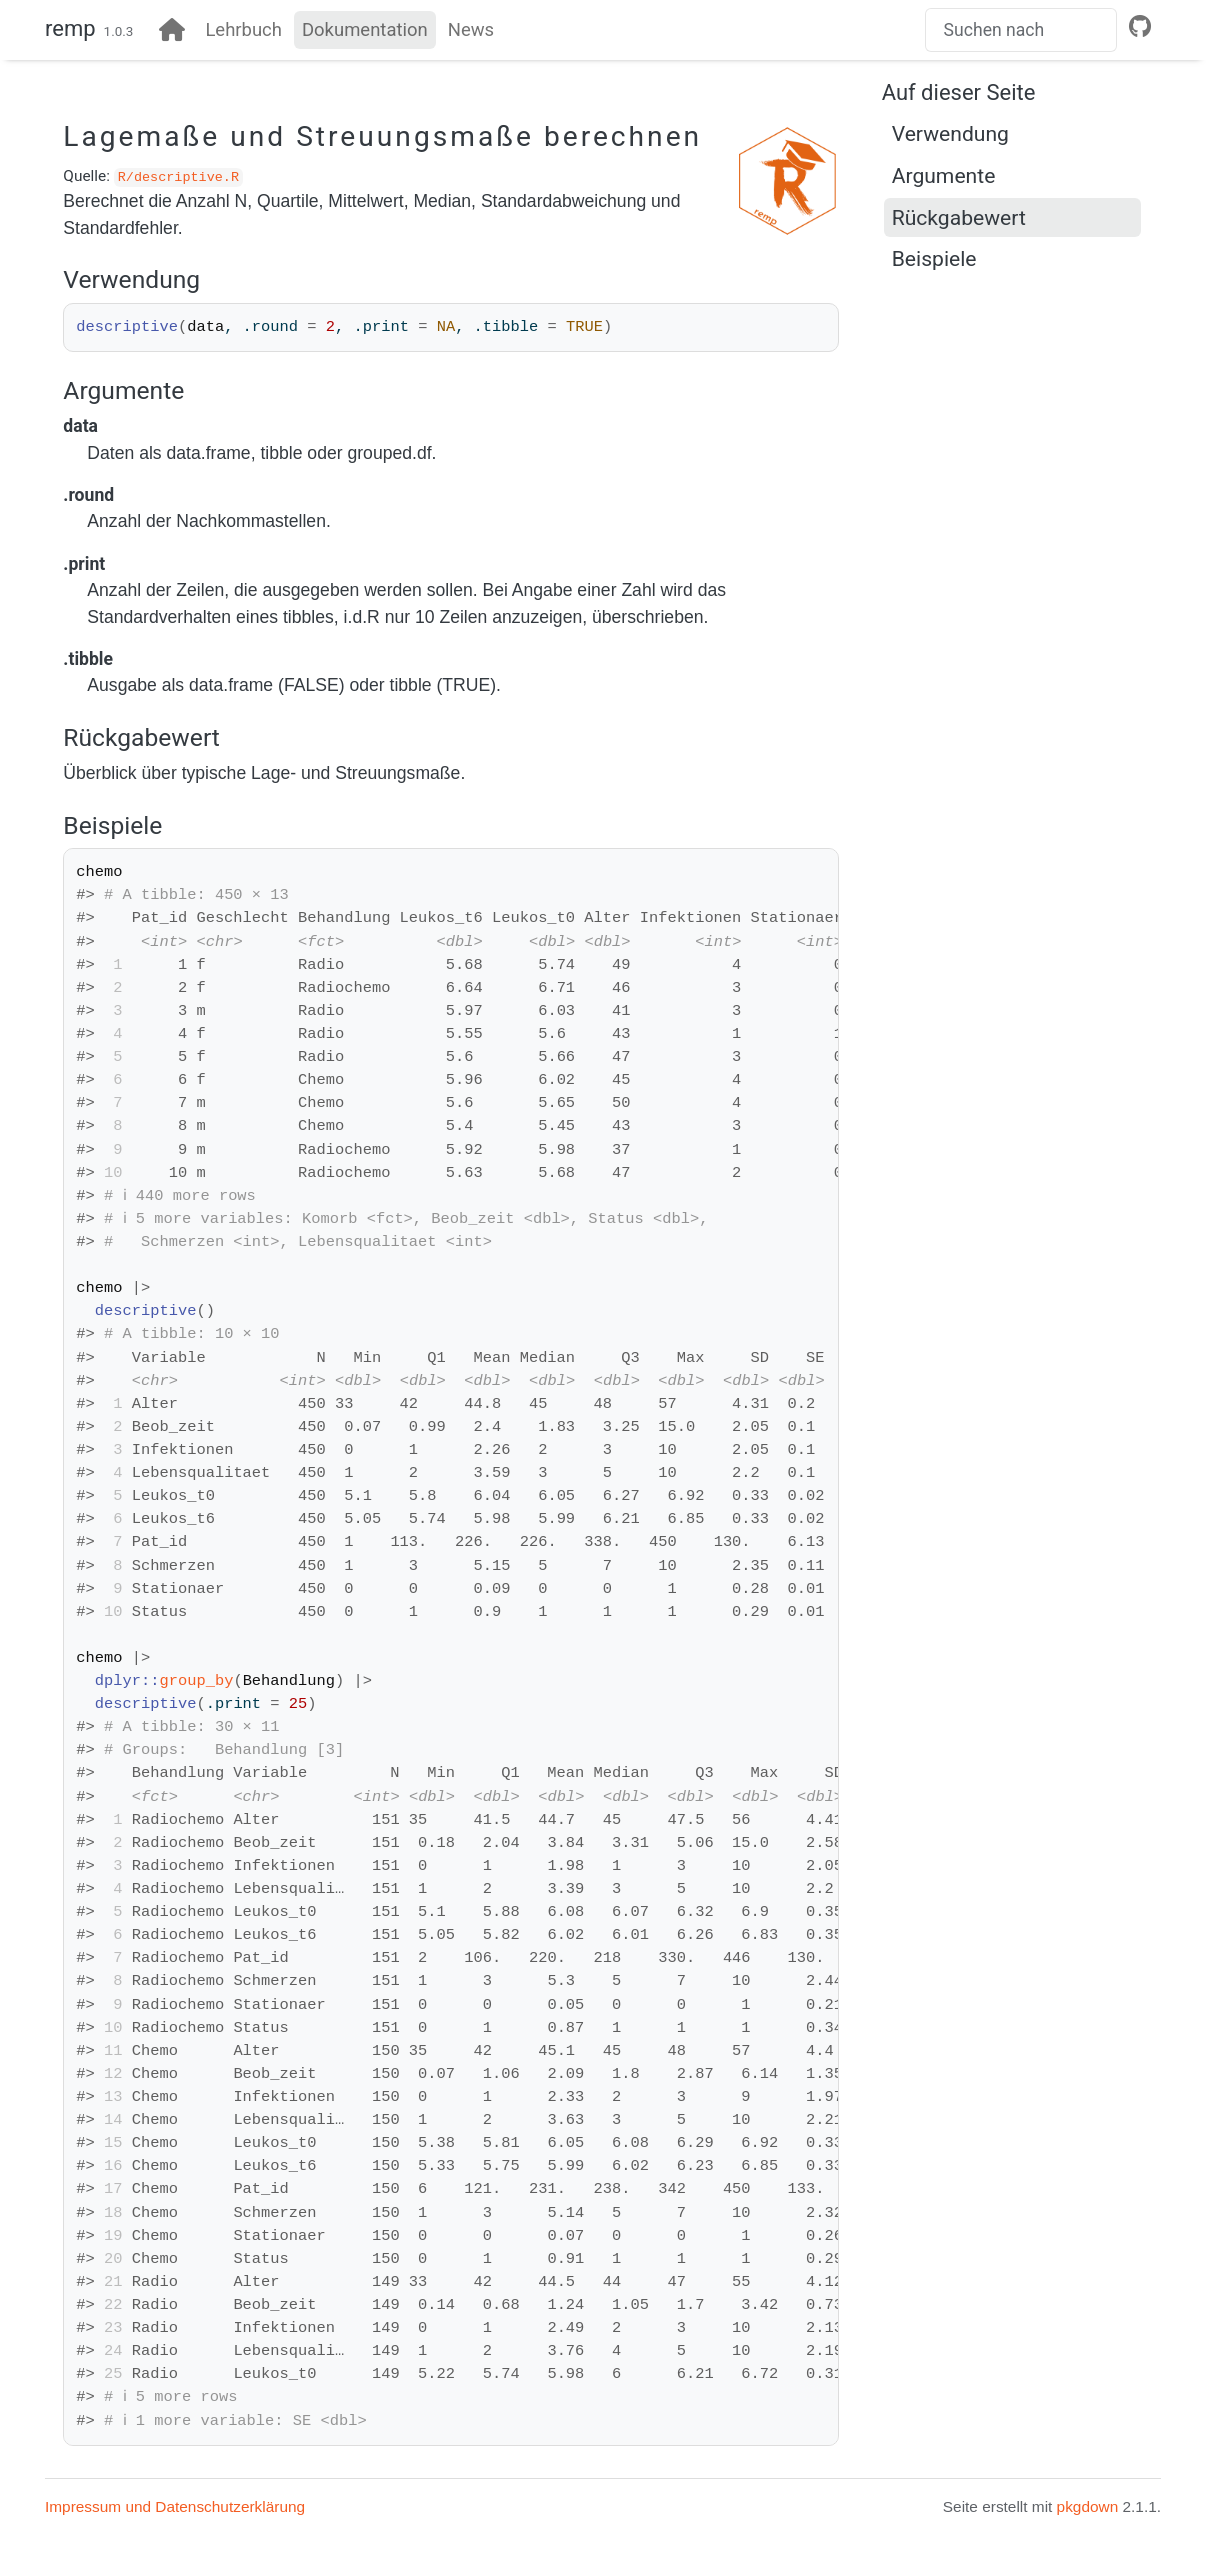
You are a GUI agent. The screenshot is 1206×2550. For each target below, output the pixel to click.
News (471, 30)
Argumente (944, 175)
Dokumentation (365, 30)
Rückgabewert (959, 217)
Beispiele (934, 258)
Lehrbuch (243, 30)
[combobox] (1021, 30)
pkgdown (1088, 2506)
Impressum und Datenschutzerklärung (175, 2506)
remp (70, 28)
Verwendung (950, 133)
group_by (196, 1681)
